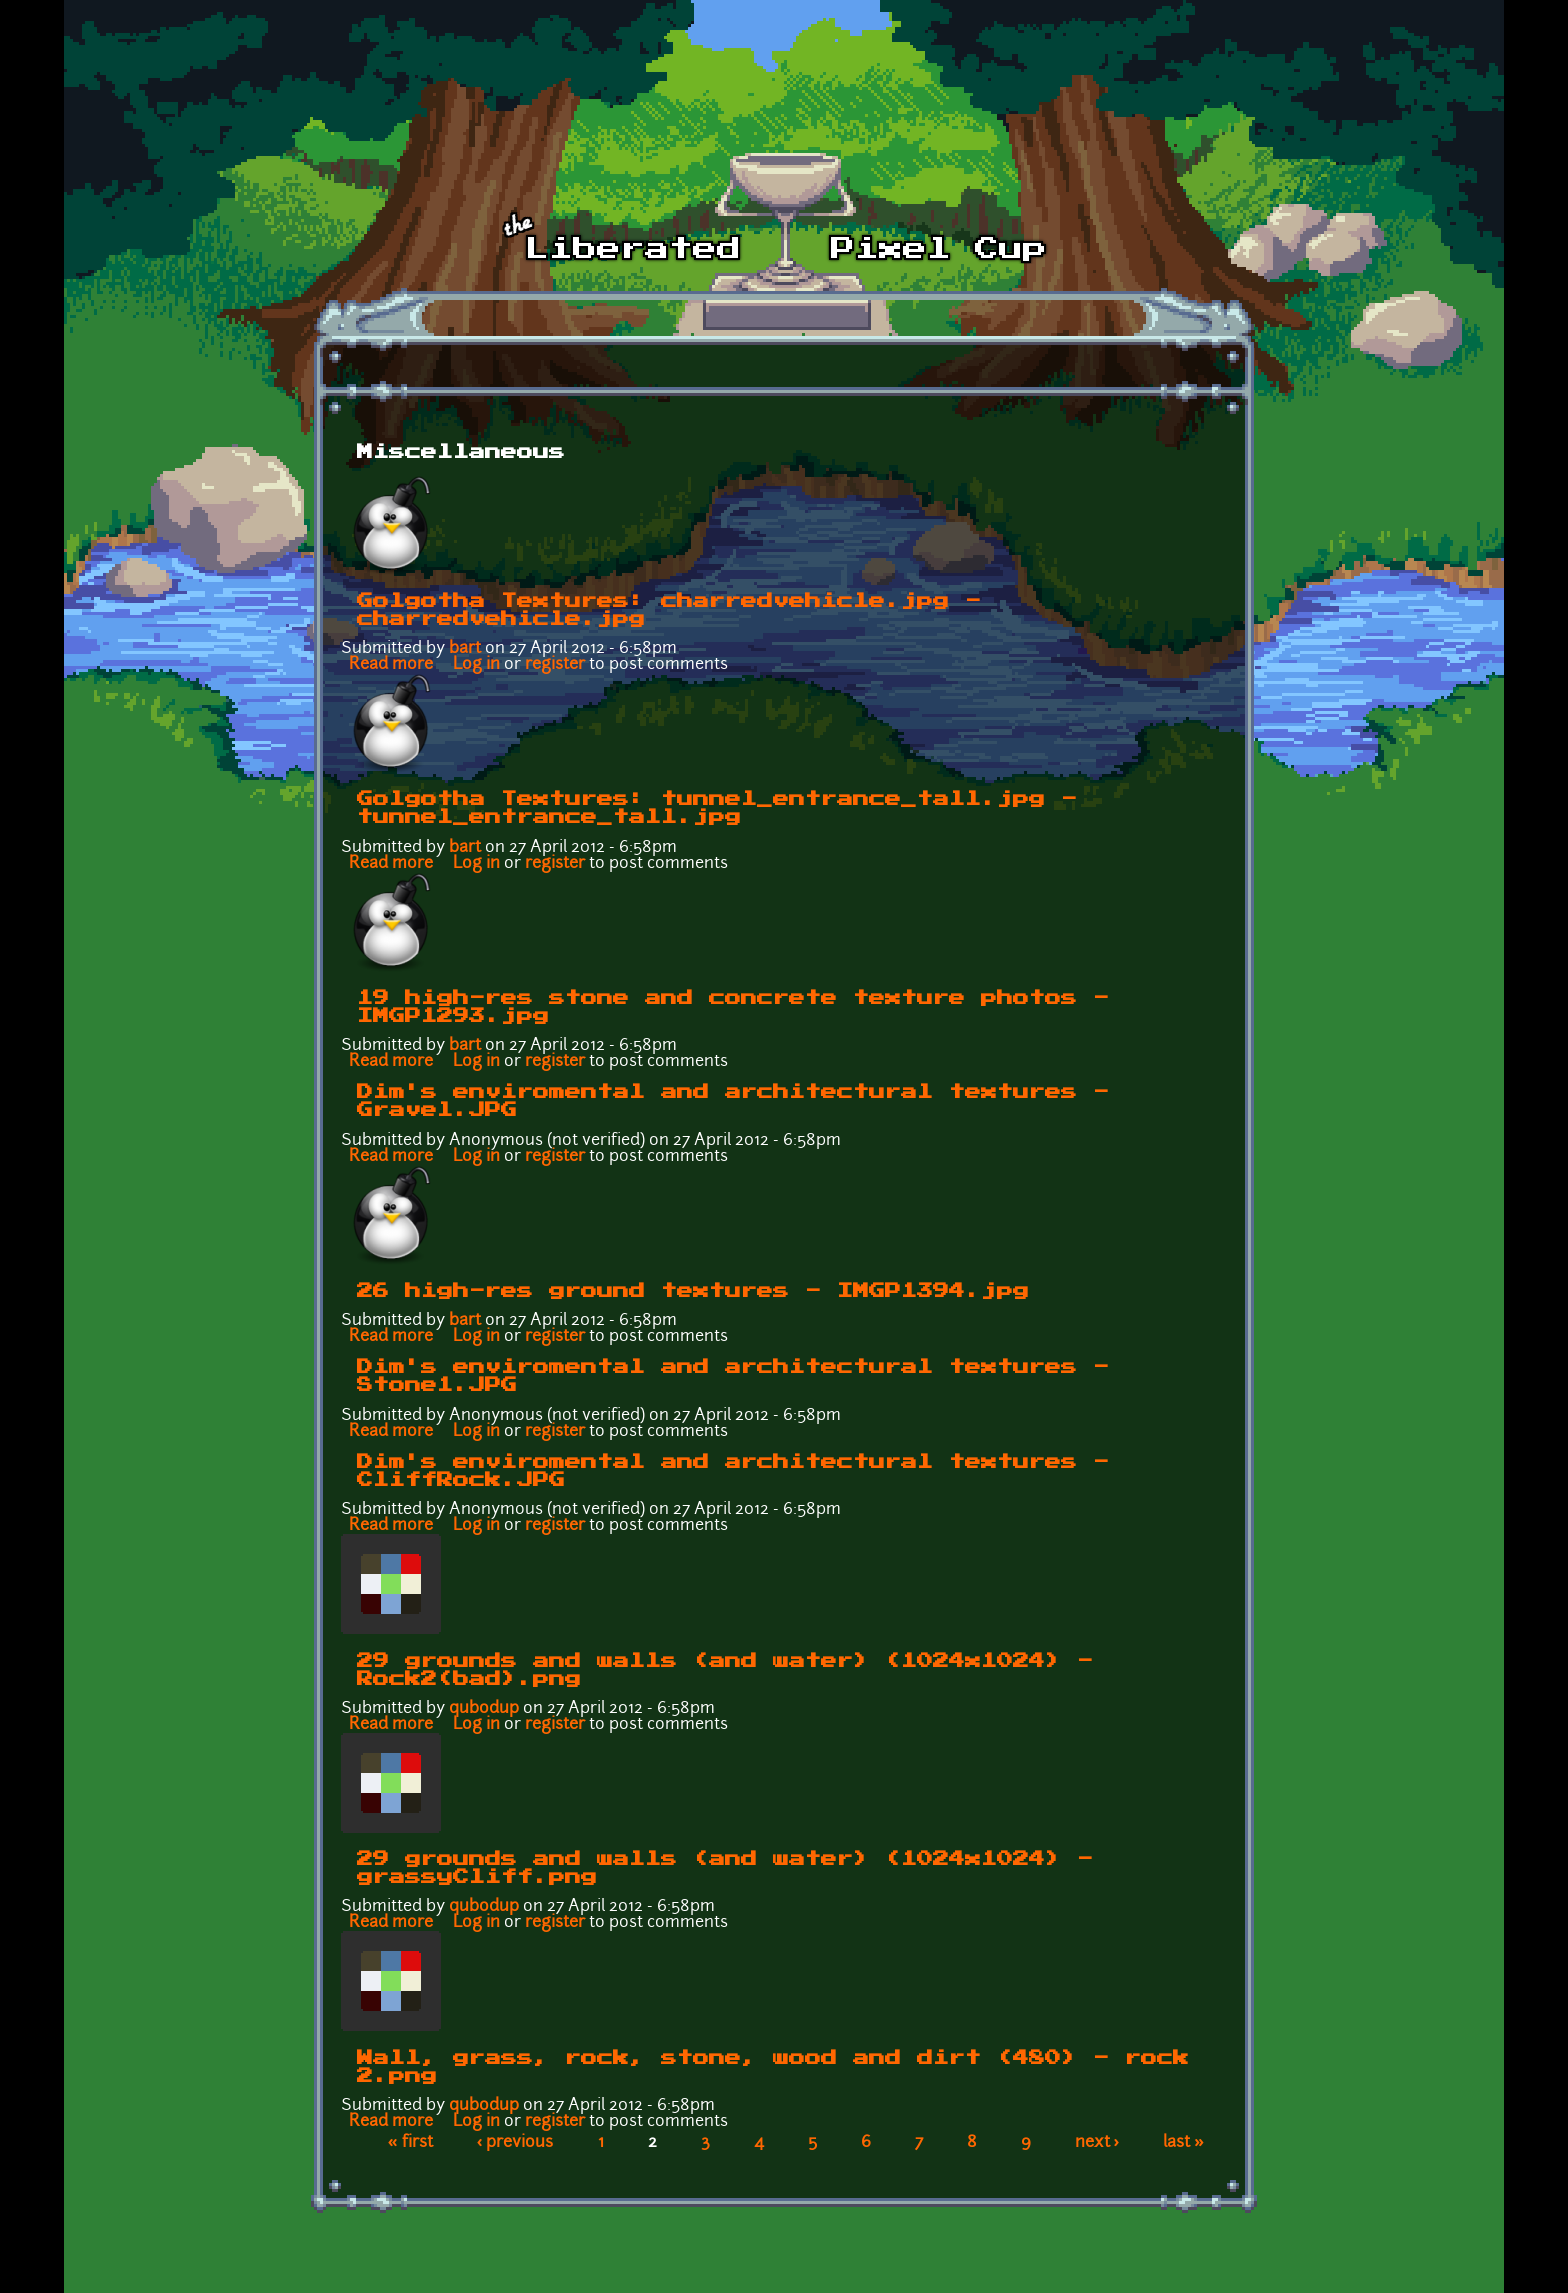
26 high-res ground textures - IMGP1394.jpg (693, 1291)
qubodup (484, 1709)
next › (1097, 2143)
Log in (476, 665)
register (555, 665)
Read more (391, 665)
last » (1183, 2143)
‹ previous (515, 2143)
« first (410, 2143)
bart (465, 649)
